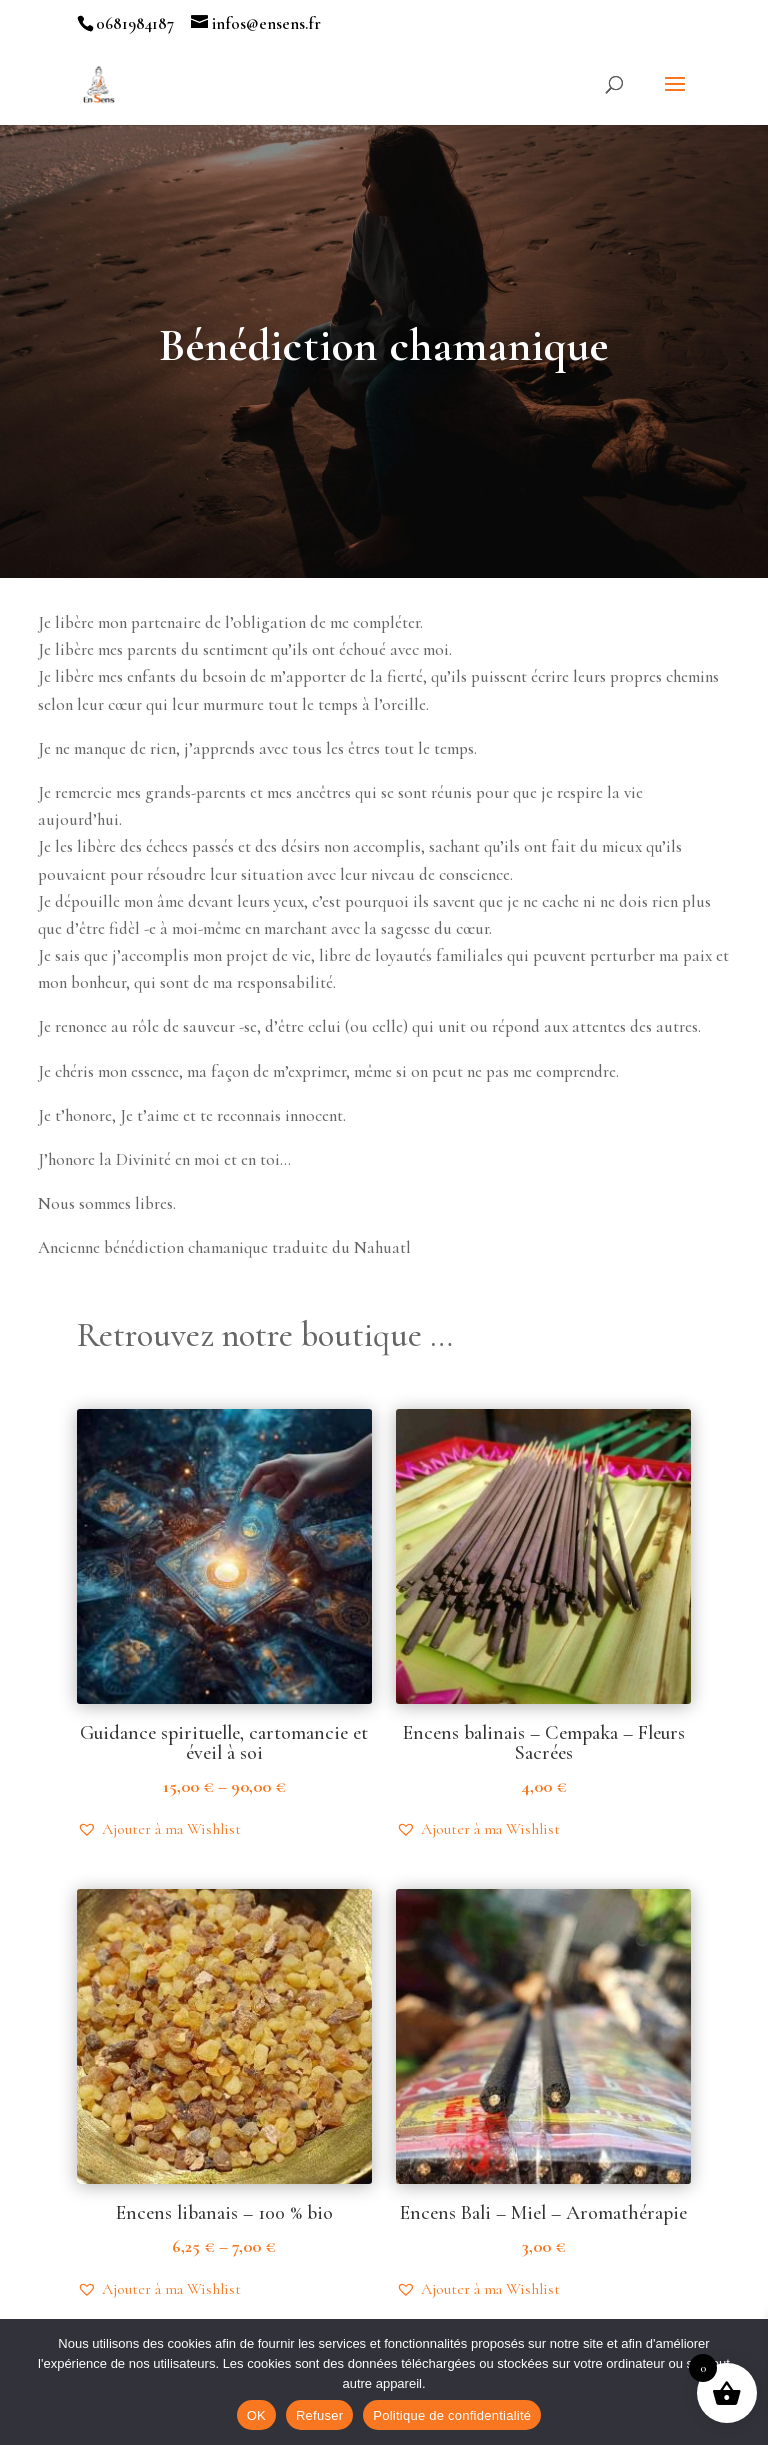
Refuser (319, 2415)
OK (256, 2415)
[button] (159, 1829)
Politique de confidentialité (452, 2415)
